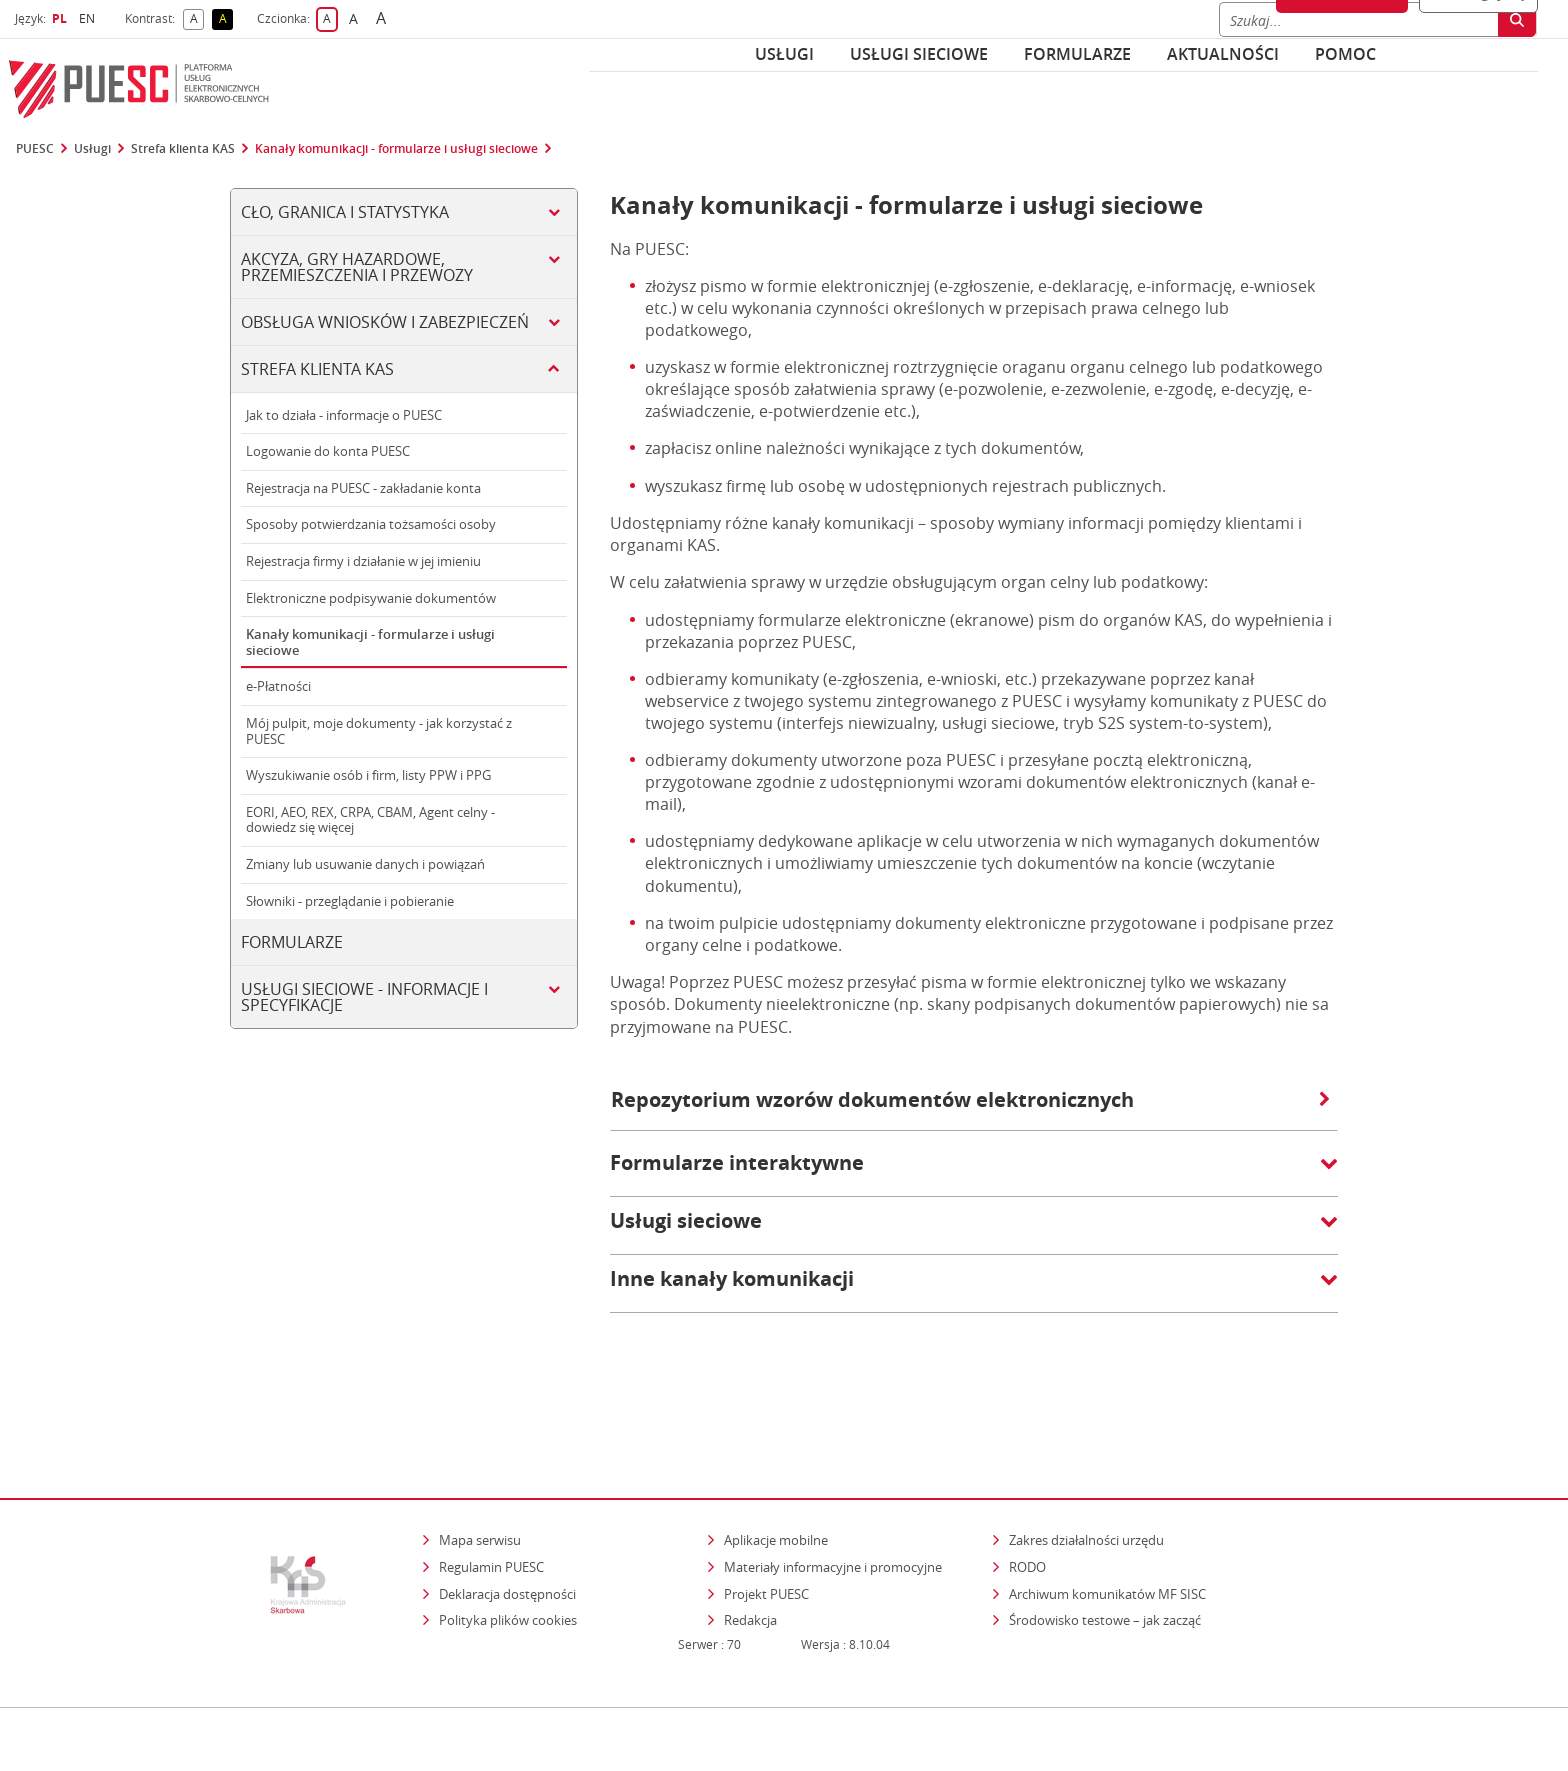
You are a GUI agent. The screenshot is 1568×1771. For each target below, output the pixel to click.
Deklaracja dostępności (507, 1507)
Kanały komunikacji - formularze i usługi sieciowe (396, 149)
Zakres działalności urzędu (1088, 1453)
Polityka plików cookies (508, 1534)
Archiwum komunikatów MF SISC (1107, 1507)
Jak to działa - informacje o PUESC (344, 415)
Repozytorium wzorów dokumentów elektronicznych (970, 1099)
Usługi (784, 54)
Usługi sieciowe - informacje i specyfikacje (364, 997)
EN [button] (89, 18)
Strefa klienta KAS (183, 149)
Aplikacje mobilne (776, 1454)
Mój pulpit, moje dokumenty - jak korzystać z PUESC (379, 731)
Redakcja (750, 1534)
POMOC (1345, 54)
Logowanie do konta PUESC (328, 451)
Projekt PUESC (766, 1507)
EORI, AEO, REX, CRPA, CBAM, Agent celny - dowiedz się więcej (370, 820)
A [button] (197, 19)
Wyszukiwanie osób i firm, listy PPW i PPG (368, 775)
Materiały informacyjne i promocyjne (833, 1481)
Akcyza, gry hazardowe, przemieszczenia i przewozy (357, 267)
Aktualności (1223, 54)
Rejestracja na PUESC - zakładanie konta (363, 488)
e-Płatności (278, 686)
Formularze (1077, 54)
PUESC (35, 149)
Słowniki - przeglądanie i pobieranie (350, 901)
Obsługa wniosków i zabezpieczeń (385, 322)
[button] (974, 1173)
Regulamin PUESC (491, 1481)
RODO (1027, 1481)
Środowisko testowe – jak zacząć (1106, 1533)
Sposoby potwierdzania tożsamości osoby (371, 524)
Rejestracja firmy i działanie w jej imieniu (363, 561)
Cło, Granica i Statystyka (345, 212)
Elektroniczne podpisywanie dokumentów (371, 598)
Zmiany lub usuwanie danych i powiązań (365, 864)
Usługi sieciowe (919, 54)
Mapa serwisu (480, 1454)
